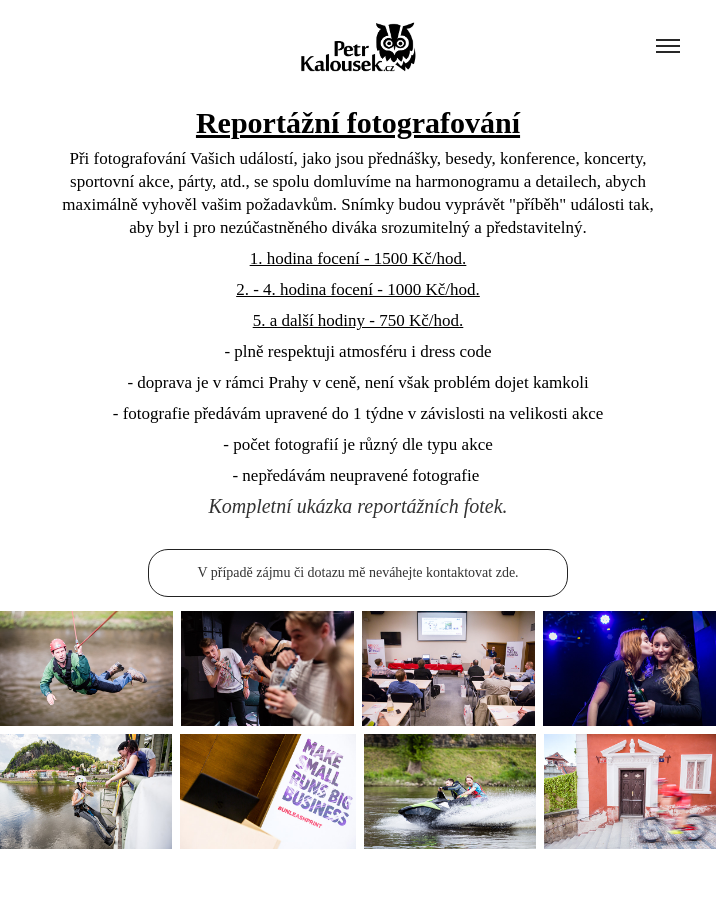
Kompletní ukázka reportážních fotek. (357, 506)
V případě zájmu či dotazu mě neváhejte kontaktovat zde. (357, 572)
